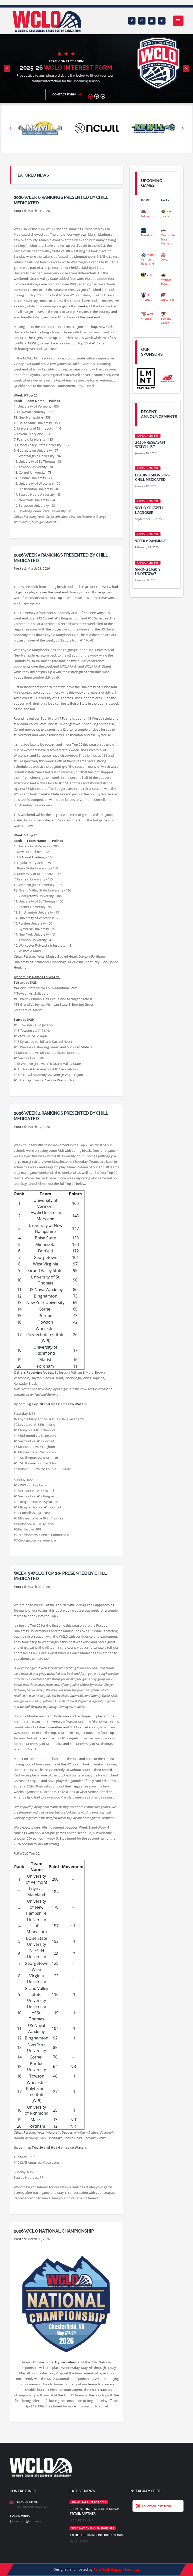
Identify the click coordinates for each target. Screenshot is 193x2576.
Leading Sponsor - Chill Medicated (152, 477)
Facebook (16, 2521)
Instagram (34, 2521)
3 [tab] (103, 96)
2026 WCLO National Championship (54, 2231)
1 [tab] (90, 96)
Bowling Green (166, 318)
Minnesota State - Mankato (168, 236)
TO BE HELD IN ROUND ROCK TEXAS (96, 2535)
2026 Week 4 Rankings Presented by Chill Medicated (61, 1115)
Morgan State (166, 279)
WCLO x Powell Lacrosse (149, 510)
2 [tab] (96, 96)
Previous (10, 128)
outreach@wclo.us (32, 2506)
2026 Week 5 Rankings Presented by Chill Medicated (61, 557)
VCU (146, 275)
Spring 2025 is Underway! (147, 571)
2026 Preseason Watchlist (150, 444)
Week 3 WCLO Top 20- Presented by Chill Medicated (60, 1576)
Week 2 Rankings (150, 541)
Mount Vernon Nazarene (148, 259)
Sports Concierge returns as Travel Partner (95, 2511)
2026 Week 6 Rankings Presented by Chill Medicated (61, 200)
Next (183, 128)
